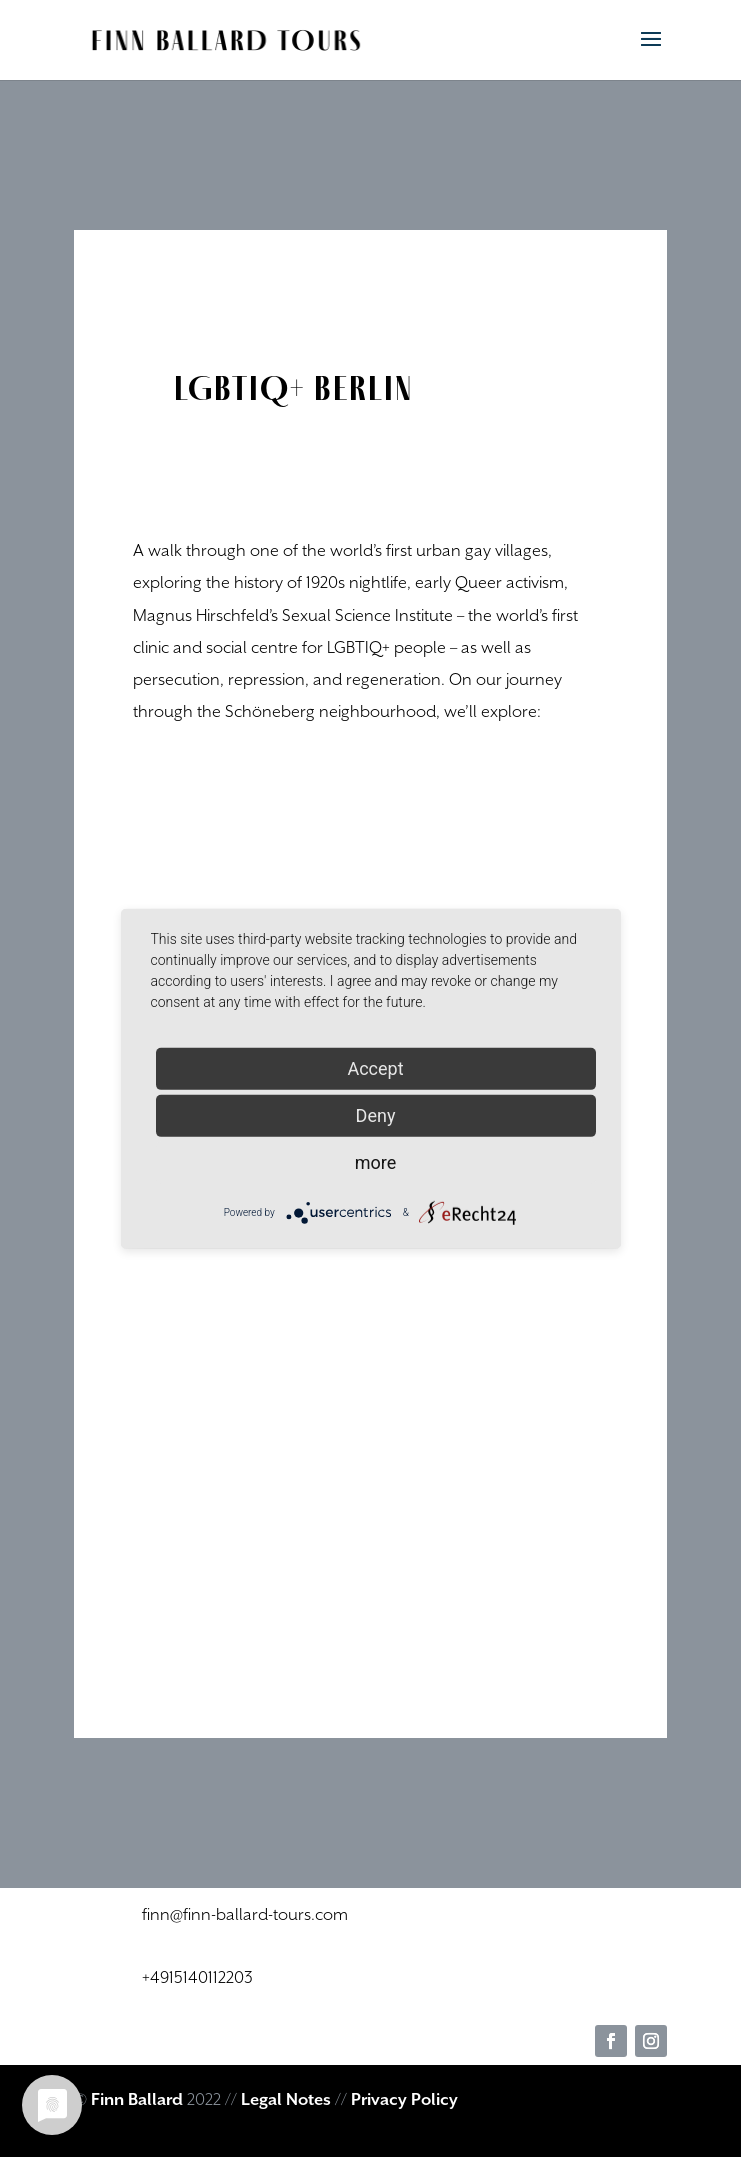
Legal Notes (286, 2100)
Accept (375, 1067)
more (376, 1161)
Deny (376, 1114)
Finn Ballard (137, 2100)
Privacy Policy (404, 2100)
